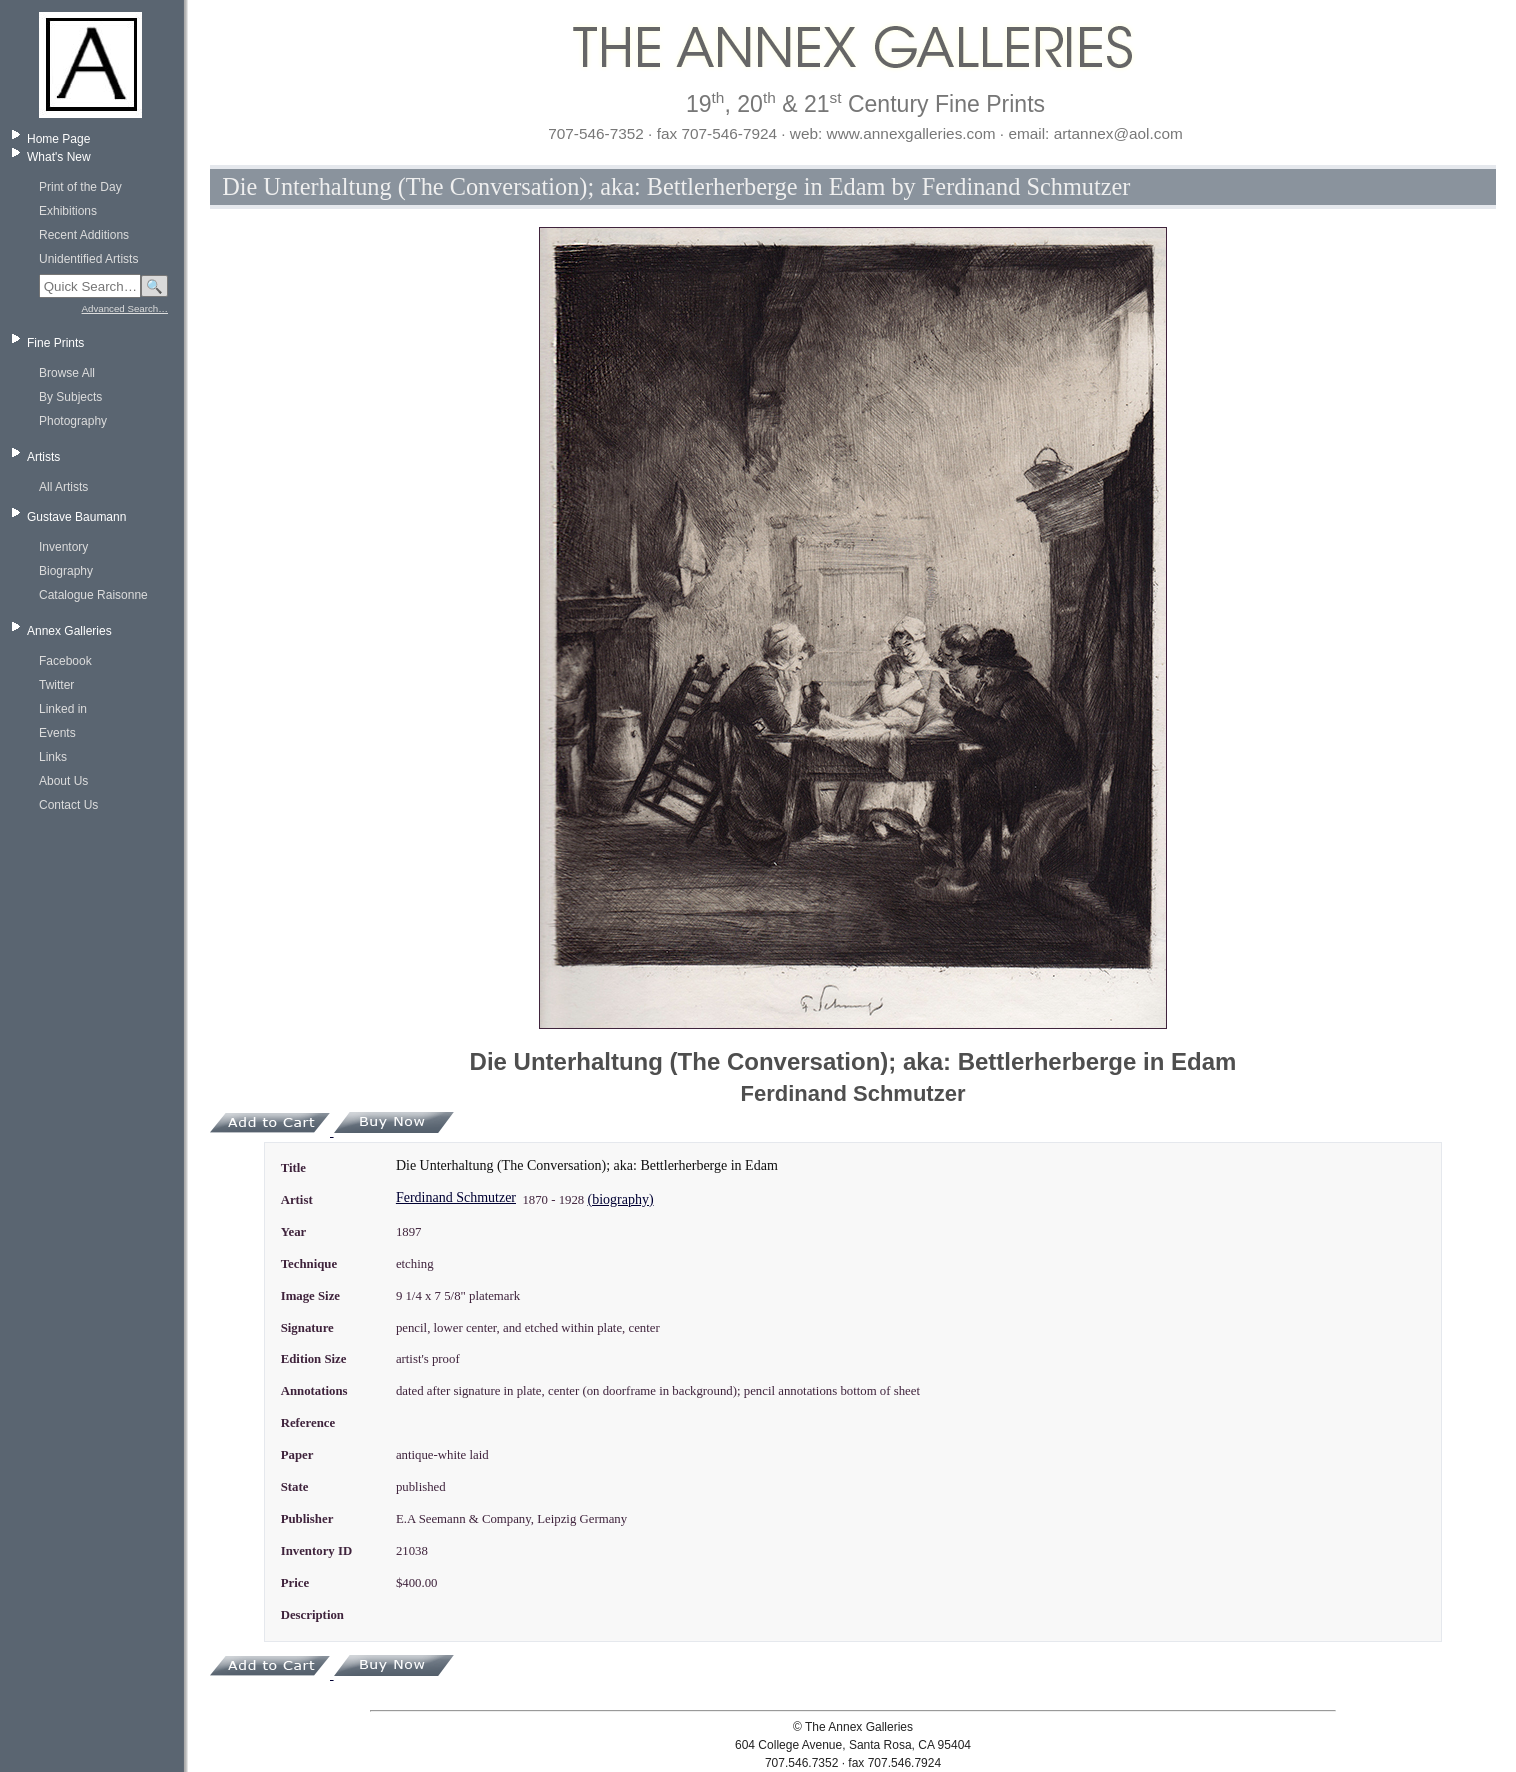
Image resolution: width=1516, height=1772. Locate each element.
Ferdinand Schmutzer (456, 1197)
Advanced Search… (125, 308)
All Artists (63, 487)
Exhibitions (68, 211)
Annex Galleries (69, 631)
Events (57, 733)
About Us (63, 781)
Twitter (56, 685)
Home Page (58, 139)
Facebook (65, 661)
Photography (73, 421)
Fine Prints (55, 343)
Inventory (63, 547)
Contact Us (68, 805)
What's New (59, 157)
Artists (43, 457)
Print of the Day (80, 187)
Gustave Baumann (76, 517)
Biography (66, 571)
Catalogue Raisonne (93, 595)
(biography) (620, 1199)
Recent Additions (84, 235)
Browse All (67, 373)
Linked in (63, 709)
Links (53, 757)
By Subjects (70, 397)
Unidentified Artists (88, 259)
